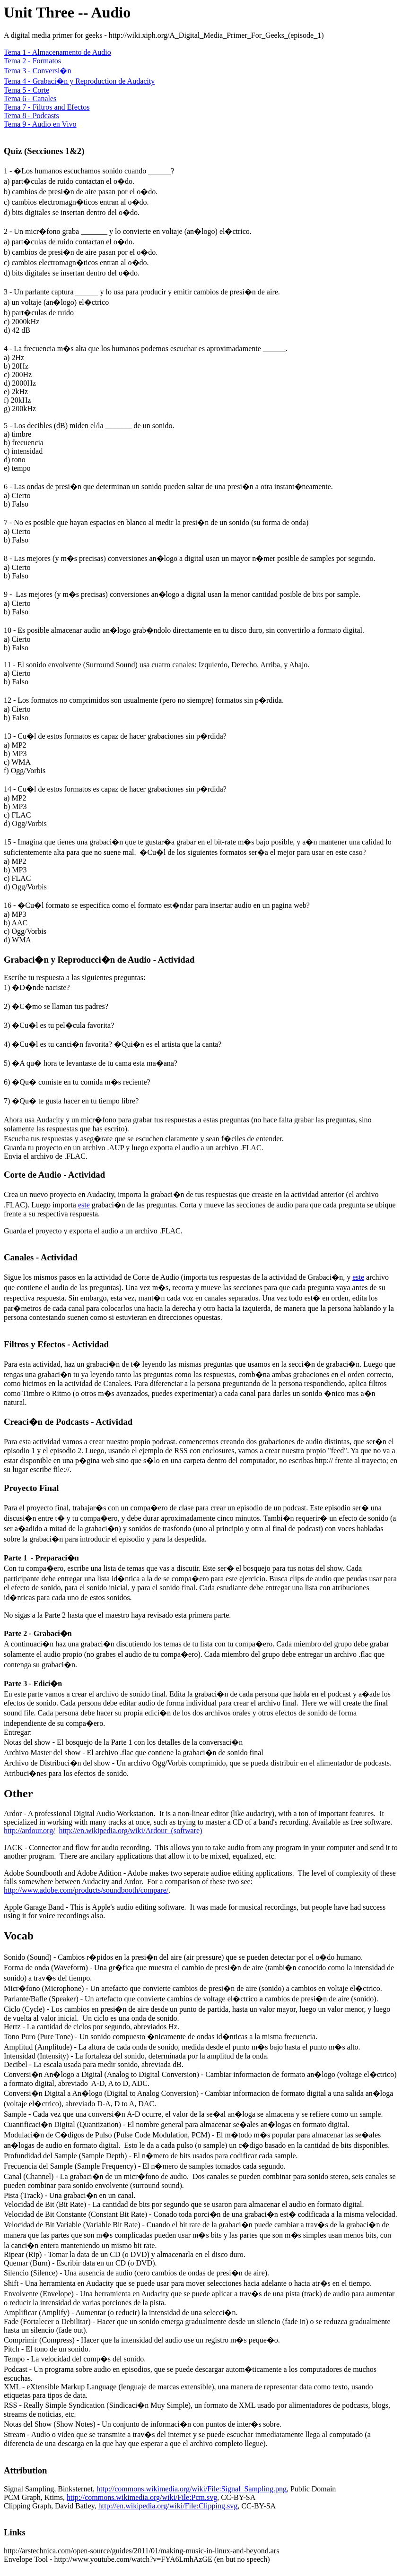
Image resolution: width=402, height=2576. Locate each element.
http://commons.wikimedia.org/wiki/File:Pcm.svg (142, 2497)
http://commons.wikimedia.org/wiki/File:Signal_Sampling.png (191, 2489)
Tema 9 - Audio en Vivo (40, 124)
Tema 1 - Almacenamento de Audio (57, 52)
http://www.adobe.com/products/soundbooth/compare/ (86, 1890)
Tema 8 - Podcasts (31, 116)
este (84, 1205)
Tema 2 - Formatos (32, 61)
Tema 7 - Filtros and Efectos (47, 107)
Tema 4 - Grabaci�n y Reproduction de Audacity (79, 81)
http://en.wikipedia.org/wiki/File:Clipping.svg (167, 2506)
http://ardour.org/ (29, 1830)
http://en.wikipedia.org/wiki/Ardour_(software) (130, 1830)
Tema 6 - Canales (30, 99)
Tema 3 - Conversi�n (37, 71)
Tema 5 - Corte (26, 90)
